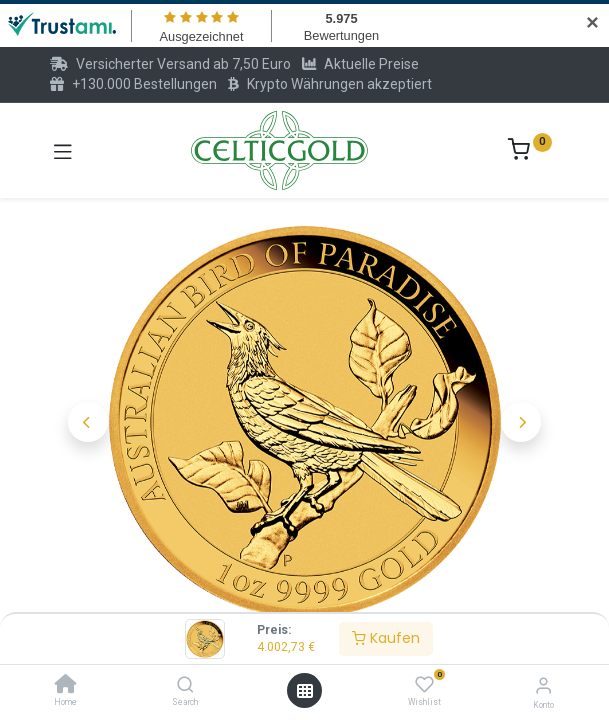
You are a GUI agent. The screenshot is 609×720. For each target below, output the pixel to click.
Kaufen (386, 638)
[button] (88, 375)
